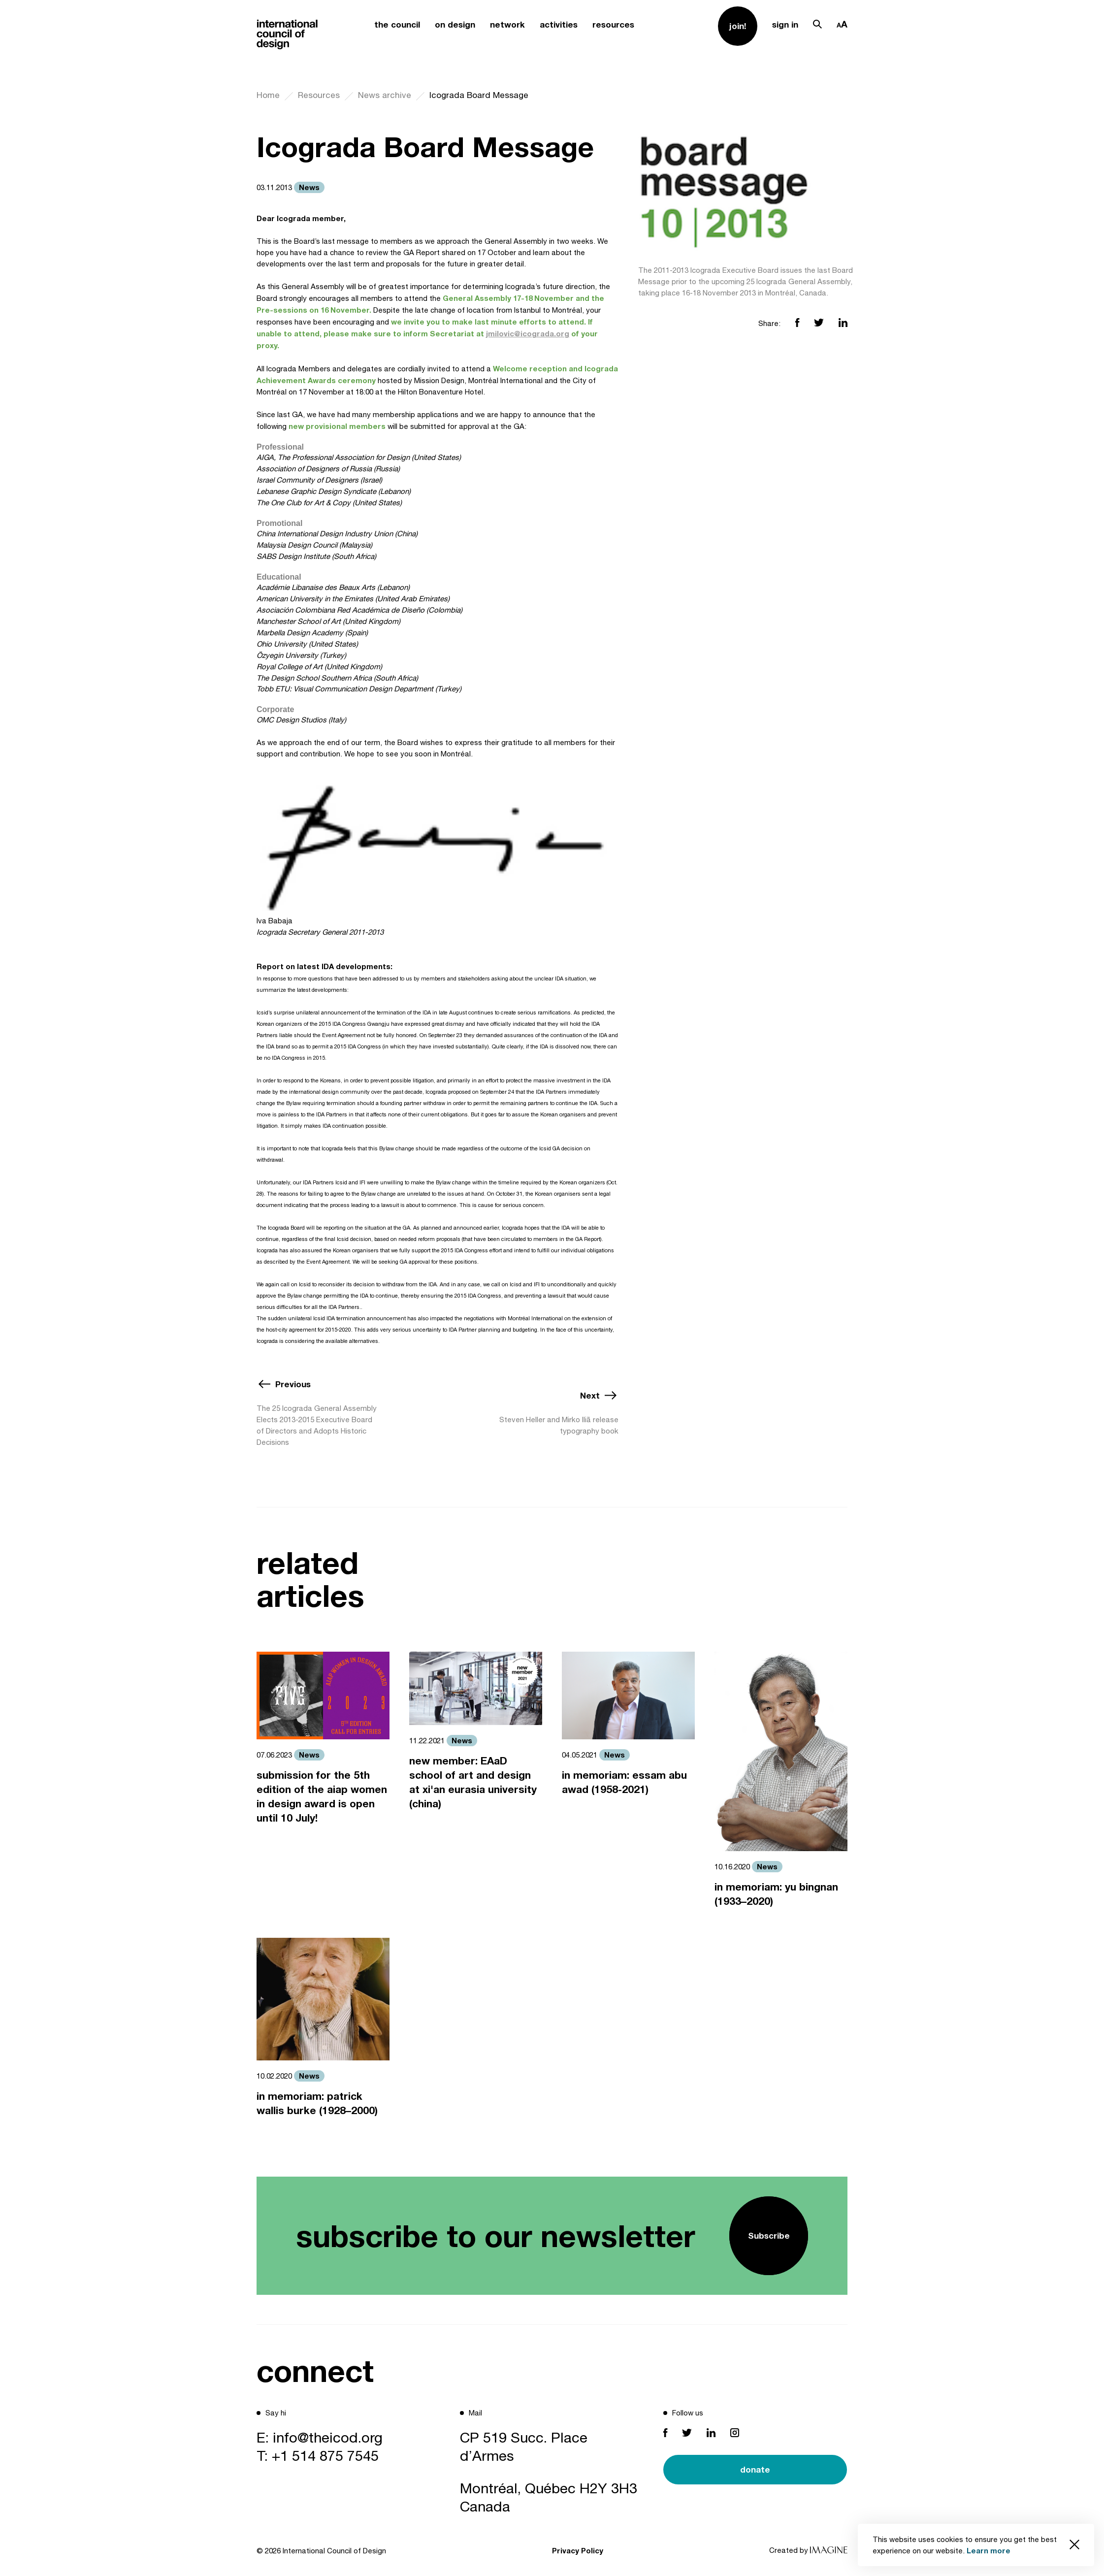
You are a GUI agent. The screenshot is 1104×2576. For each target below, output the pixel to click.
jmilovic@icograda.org (527, 333)
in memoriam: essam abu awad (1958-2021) (624, 1782)
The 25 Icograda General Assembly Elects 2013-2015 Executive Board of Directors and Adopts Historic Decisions (317, 1425)
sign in (785, 24)
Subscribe (769, 2235)
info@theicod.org (328, 2437)
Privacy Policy (577, 2550)
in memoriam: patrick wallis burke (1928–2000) (317, 2103)
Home (268, 95)
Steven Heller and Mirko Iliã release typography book (558, 1425)
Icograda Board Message (478, 95)
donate (755, 2469)
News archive (384, 95)
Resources (319, 95)
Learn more (988, 2550)
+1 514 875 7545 (325, 2455)
